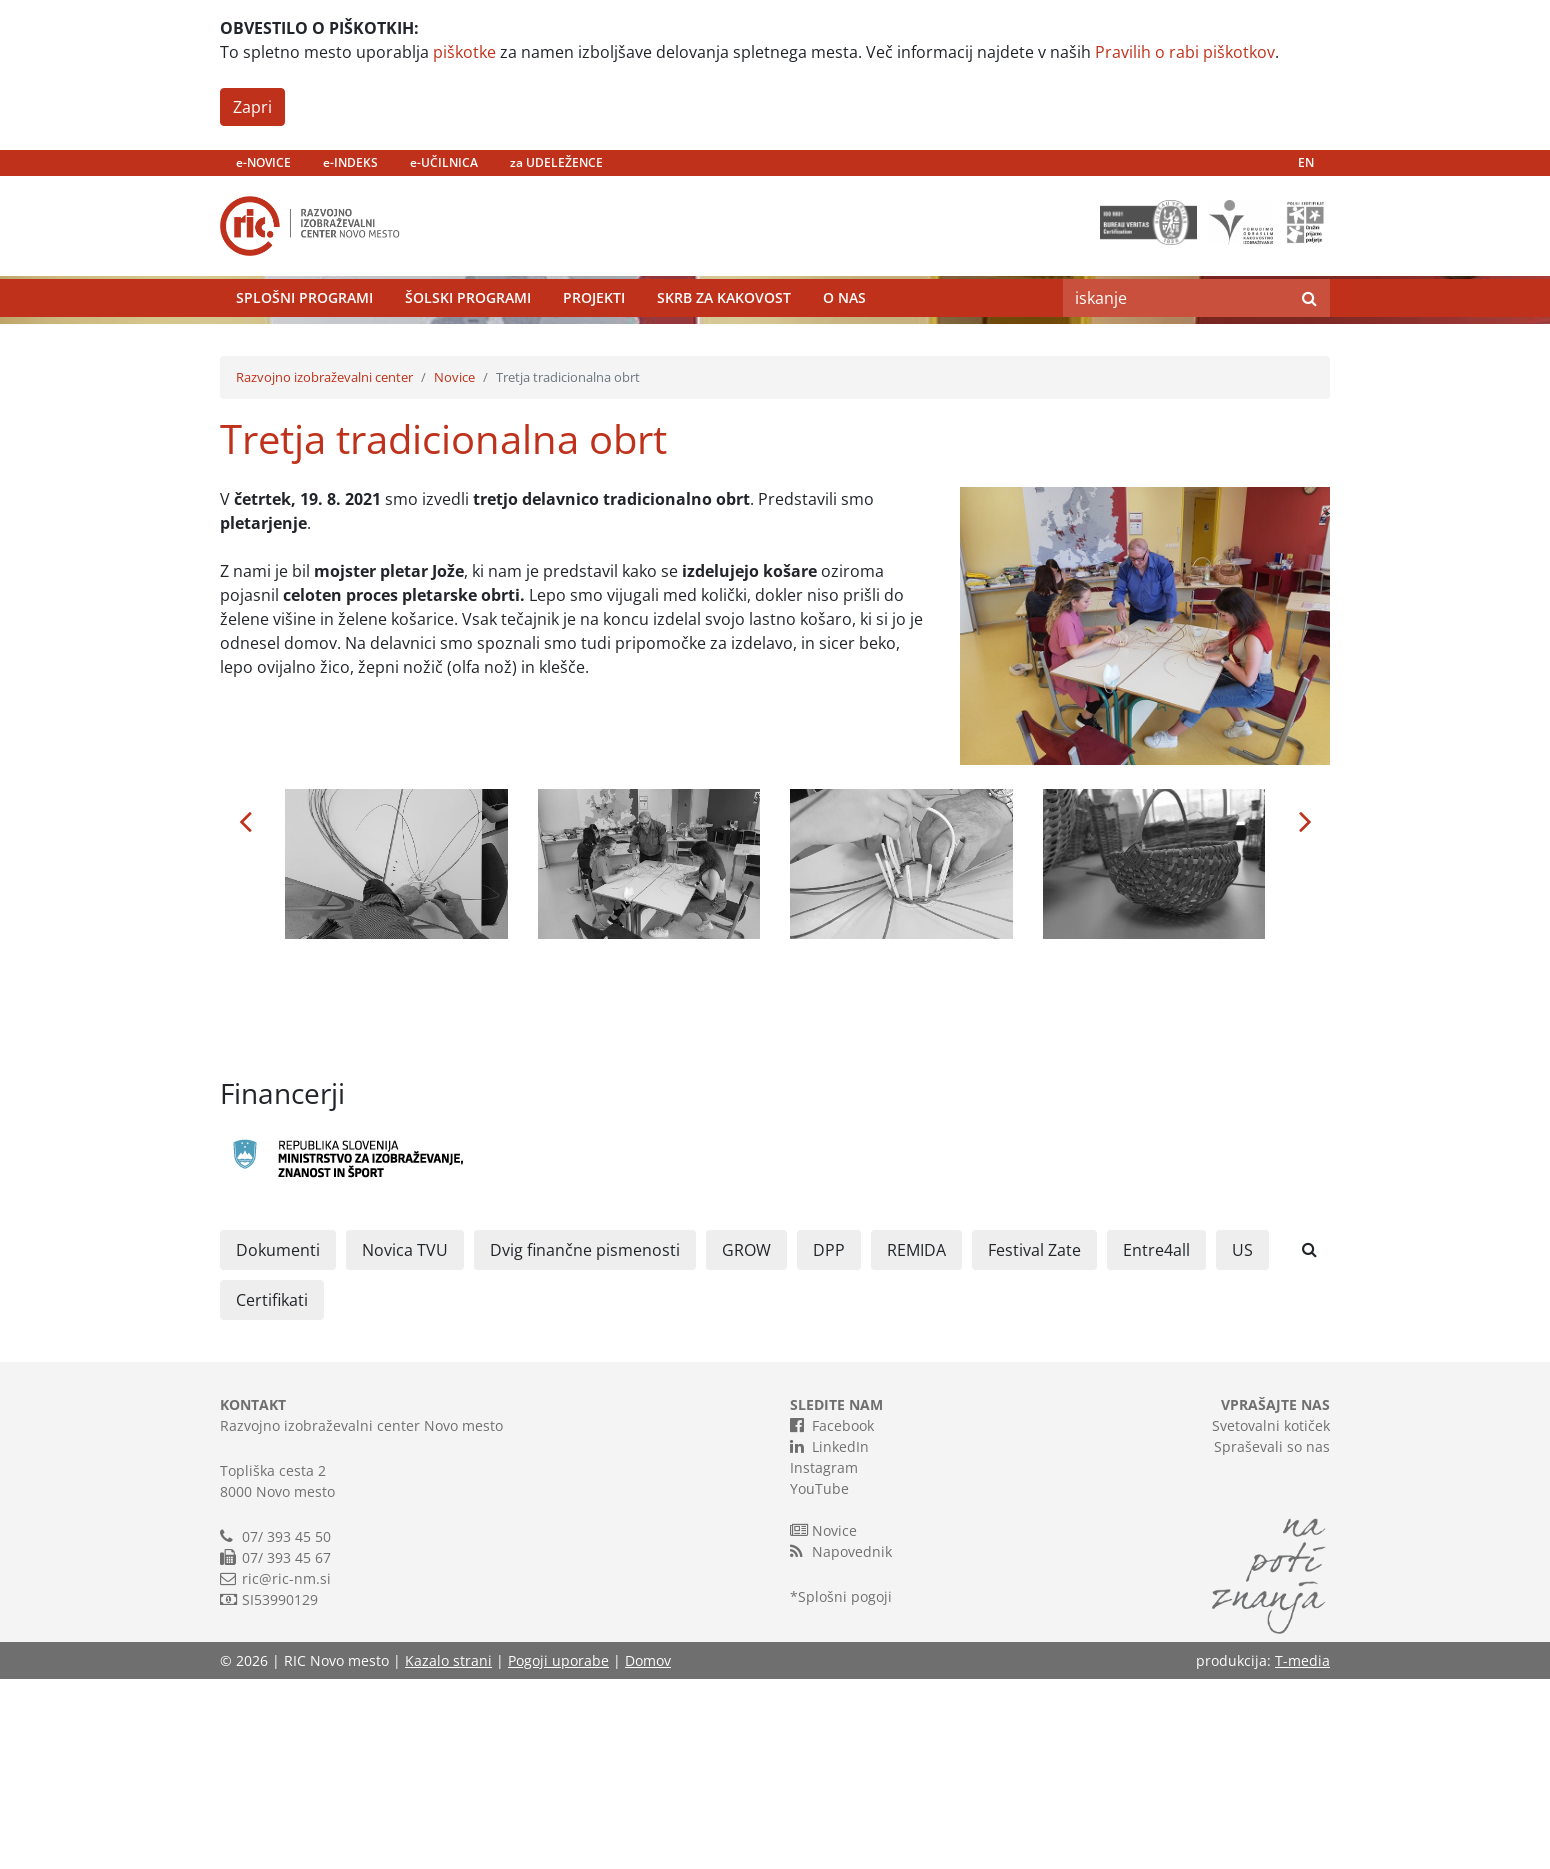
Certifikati (272, 1490)
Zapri (252, 107)
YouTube (819, 1678)
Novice (454, 567)
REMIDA (916, 1440)
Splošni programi (304, 344)
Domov (648, 1850)
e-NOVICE (263, 162)
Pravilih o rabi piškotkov (1185, 52)
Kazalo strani (448, 1850)
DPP (829, 1440)
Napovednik (841, 1741)
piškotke (464, 52)
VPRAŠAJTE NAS (1275, 1594)
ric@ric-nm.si (286, 1768)
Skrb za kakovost (724, 344)
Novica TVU (405, 1440)
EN (1306, 162)
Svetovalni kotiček (1271, 1615)
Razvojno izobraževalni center (324, 567)
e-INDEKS (350, 162)
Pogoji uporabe (558, 1850)
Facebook (832, 1615)
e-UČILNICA (444, 162)
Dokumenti (278, 1440)
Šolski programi (468, 344)
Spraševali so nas (1272, 1636)
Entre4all (1156, 1440)
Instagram (824, 1657)
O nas (844, 344)
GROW (746, 1440)
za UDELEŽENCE (556, 162)
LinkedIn (829, 1636)
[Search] (1176, 345)
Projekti (594, 344)
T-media (1302, 1850)
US (1242, 1440)
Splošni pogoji (845, 1786)
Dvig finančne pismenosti (585, 1440)
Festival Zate (1034, 1440)
